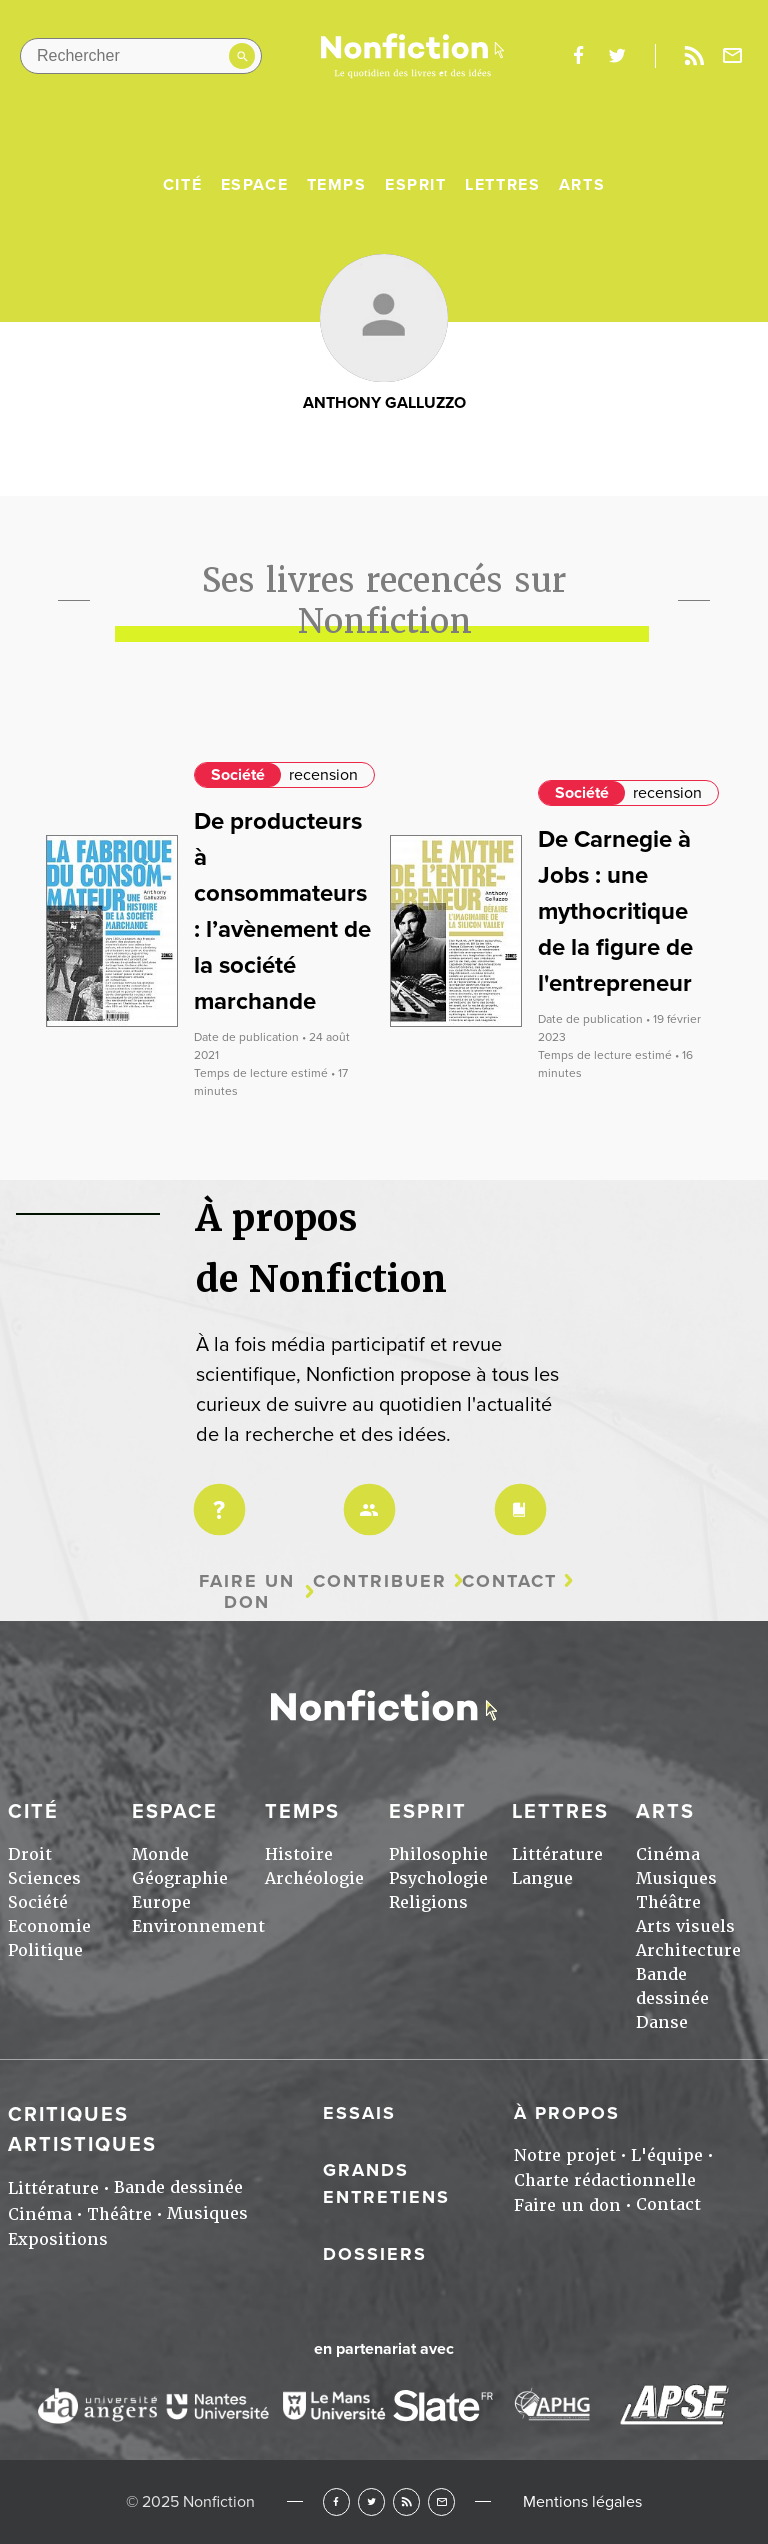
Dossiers (375, 2254)
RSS (406, 2501)
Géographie (180, 1878)
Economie (49, 1926)
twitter (617, 56)
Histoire (299, 1854)
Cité (182, 185)
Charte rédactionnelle (605, 2180)
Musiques (676, 1878)
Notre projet (565, 2155)
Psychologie (438, 1878)
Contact (509, 1581)
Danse (662, 2022)
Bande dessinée (178, 2187)
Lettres (502, 185)
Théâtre (668, 1902)
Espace (255, 185)
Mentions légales (582, 2502)
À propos (567, 2113)
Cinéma (668, 1854)
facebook (578, 56)
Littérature (557, 1854)
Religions (428, 1902)
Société (238, 775)
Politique (45, 1950)
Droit (30, 1854)
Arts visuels (685, 1926)
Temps (337, 185)
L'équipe (667, 2155)
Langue (542, 1878)
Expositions (58, 2239)
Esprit (416, 185)
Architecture (688, 1950)
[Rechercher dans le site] (141, 56)
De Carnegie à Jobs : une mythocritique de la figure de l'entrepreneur (615, 911)
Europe (161, 1902)
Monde (160, 1854)
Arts (582, 185)
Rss (694, 56)
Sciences (44, 1878)
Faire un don (247, 1591)
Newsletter (733, 56)
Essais (359, 2113)
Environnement (198, 1926)
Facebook (336, 2501)
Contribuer (380, 1581)
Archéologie (314, 1878)
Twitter (371, 2501)
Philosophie (438, 1854)
